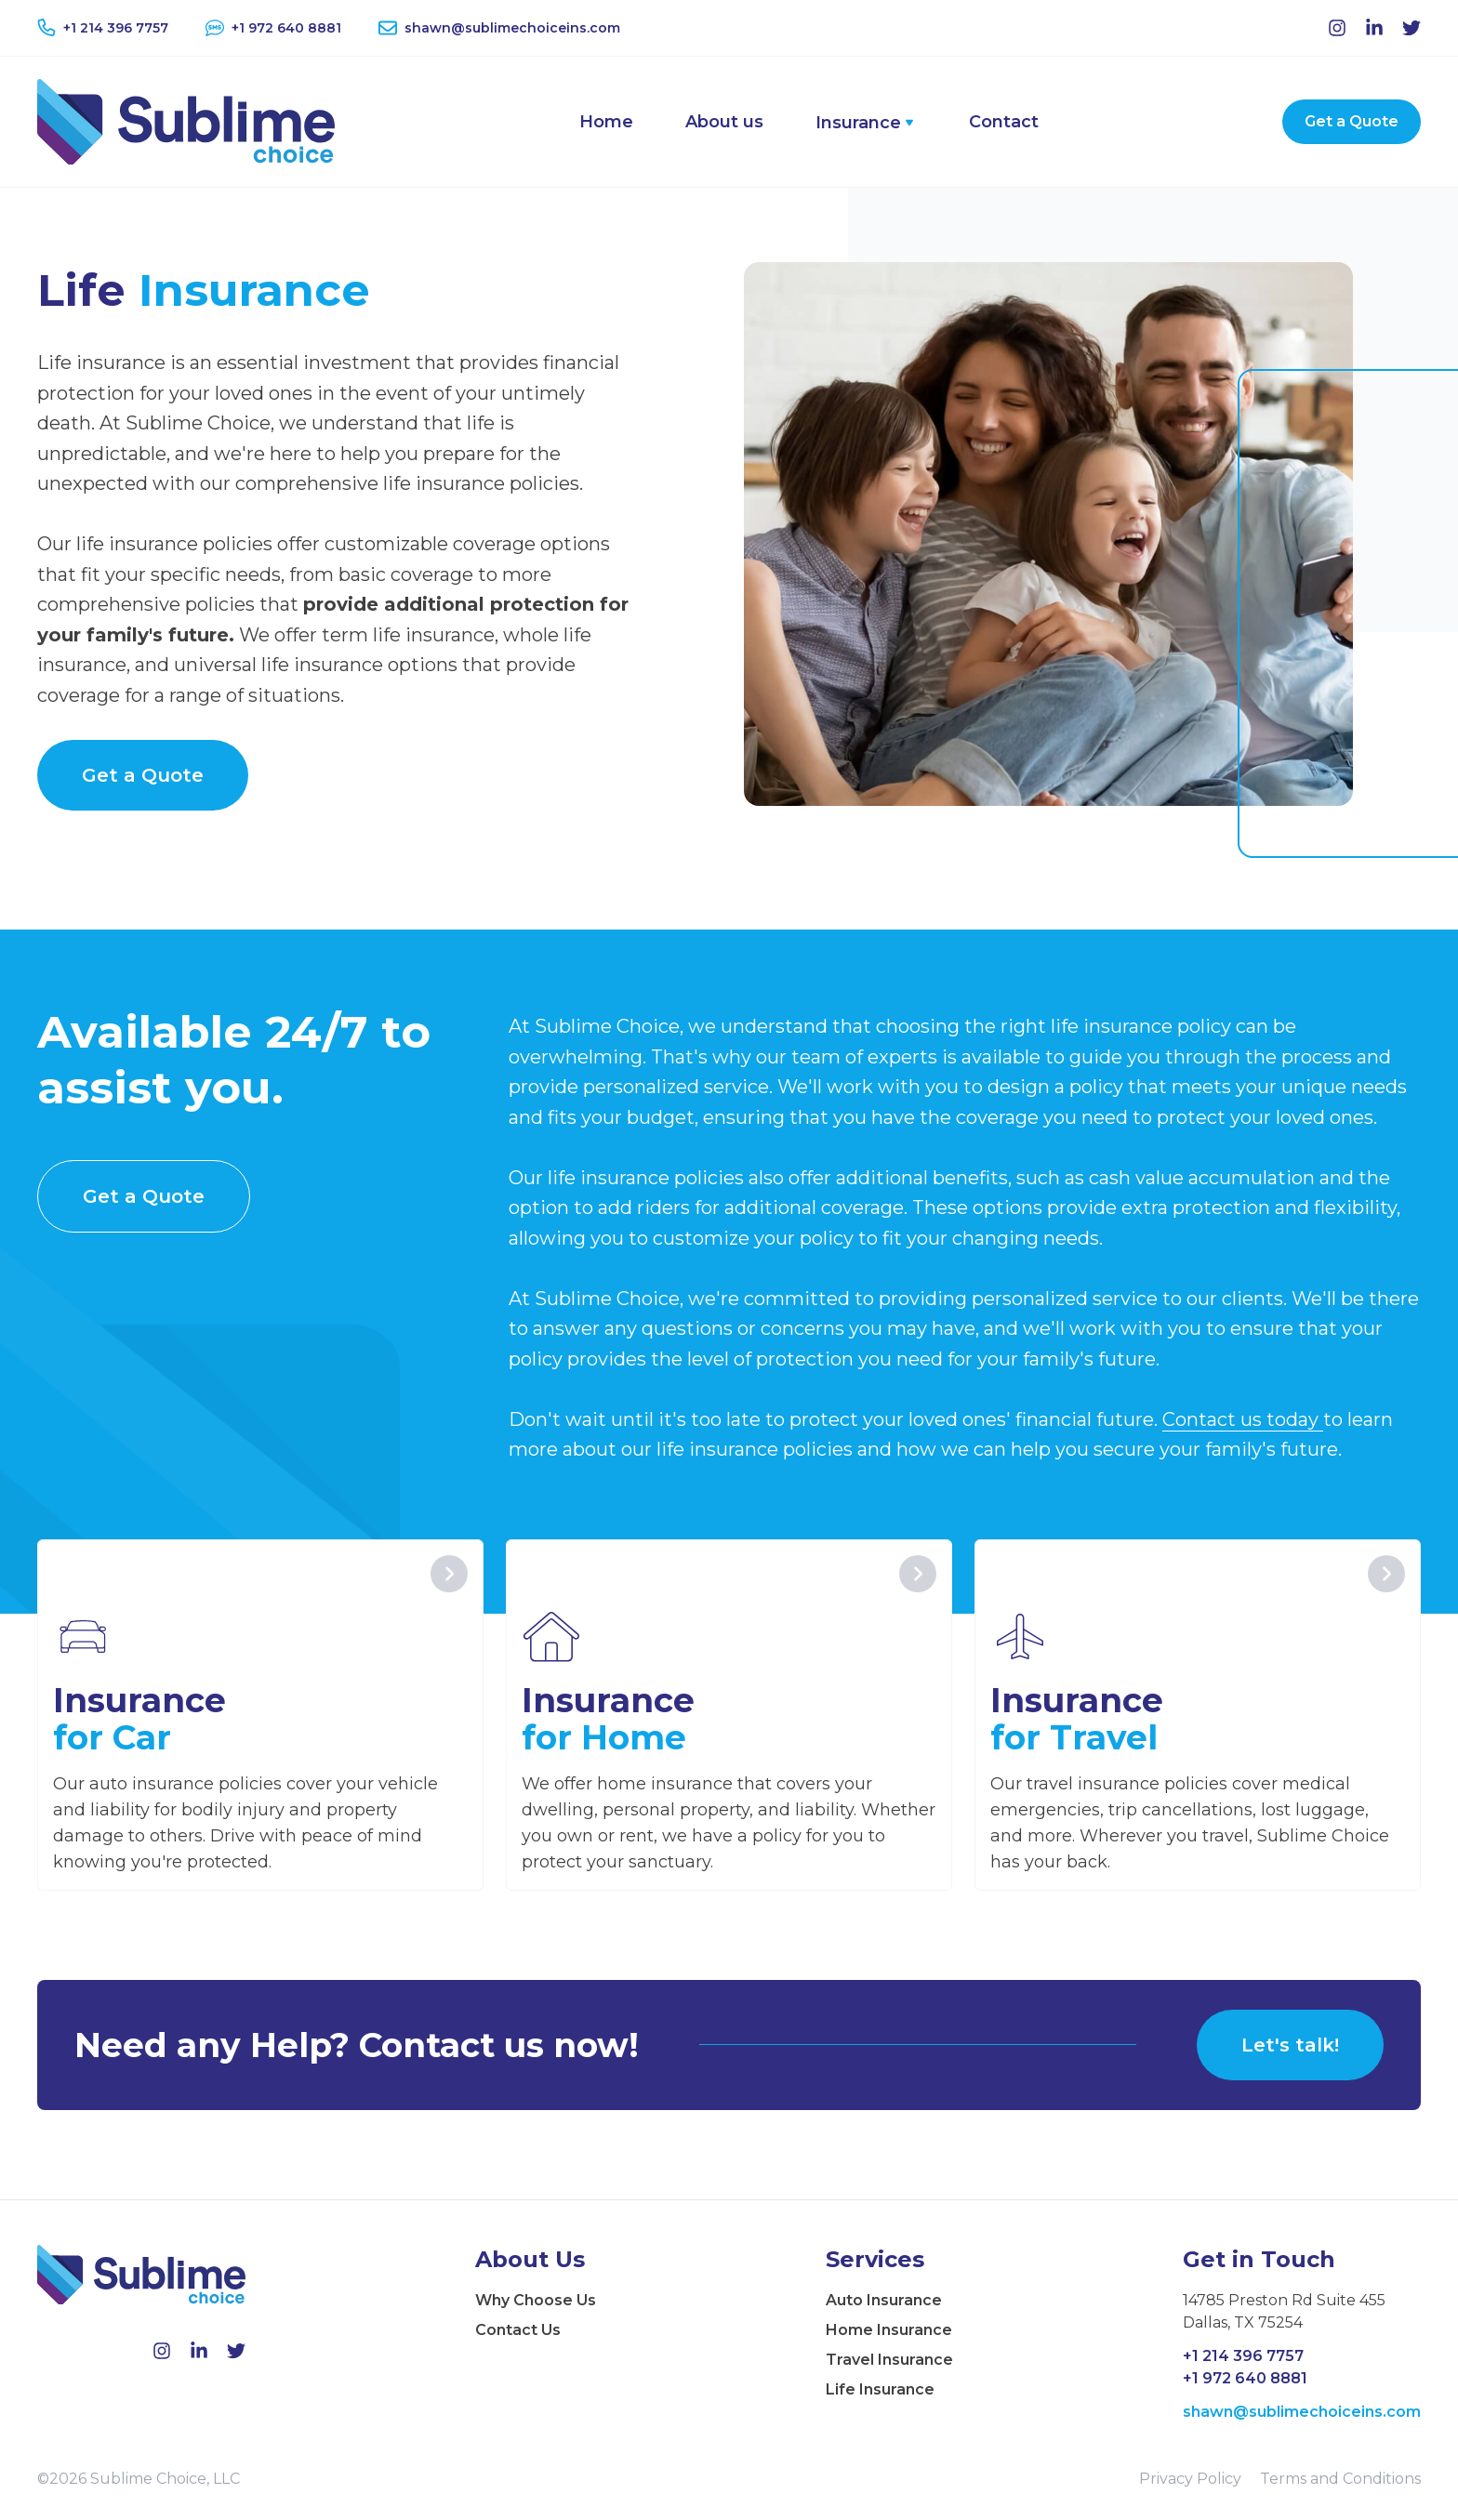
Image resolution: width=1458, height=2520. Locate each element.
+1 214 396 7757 (1243, 2356)
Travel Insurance (889, 2359)
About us (724, 122)
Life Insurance (880, 2389)
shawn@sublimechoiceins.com (1302, 2412)
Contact (1004, 122)
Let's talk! (1290, 2045)
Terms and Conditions (1340, 2478)
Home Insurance (889, 2330)
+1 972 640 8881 (1245, 2378)
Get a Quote (1351, 121)
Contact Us (518, 2330)
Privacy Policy (1190, 2478)
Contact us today (1242, 1419)
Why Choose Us (535, 2300)
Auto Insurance (884, 2300)
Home (606, 122)
